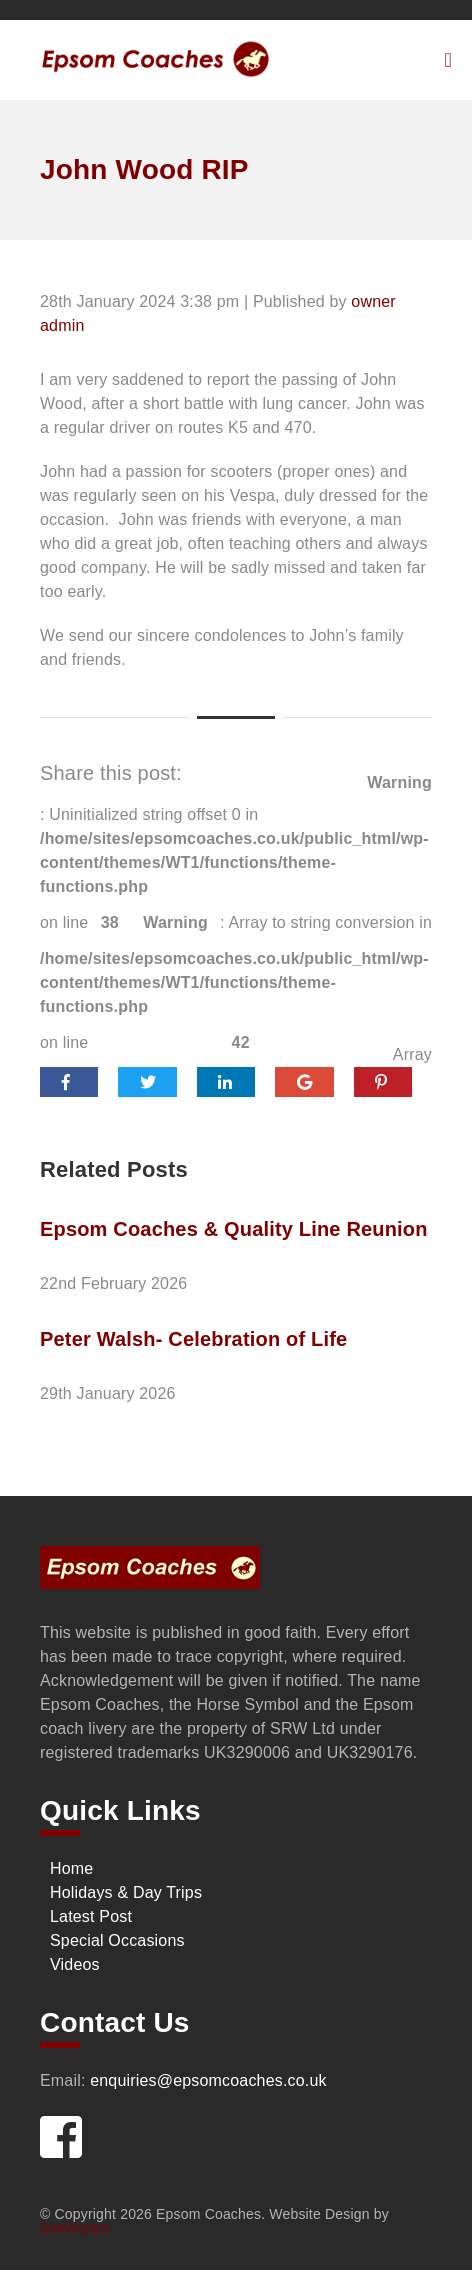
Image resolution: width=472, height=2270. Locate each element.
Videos (75, 1964)
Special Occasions (117, 1940)
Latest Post (91, 1916)
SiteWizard (74, 2228)
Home (71, 1868)
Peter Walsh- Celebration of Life (193, 1339)
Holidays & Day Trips (126, 1892)
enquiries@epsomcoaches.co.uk (208, 2080)
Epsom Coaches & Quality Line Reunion (234, 1229)
